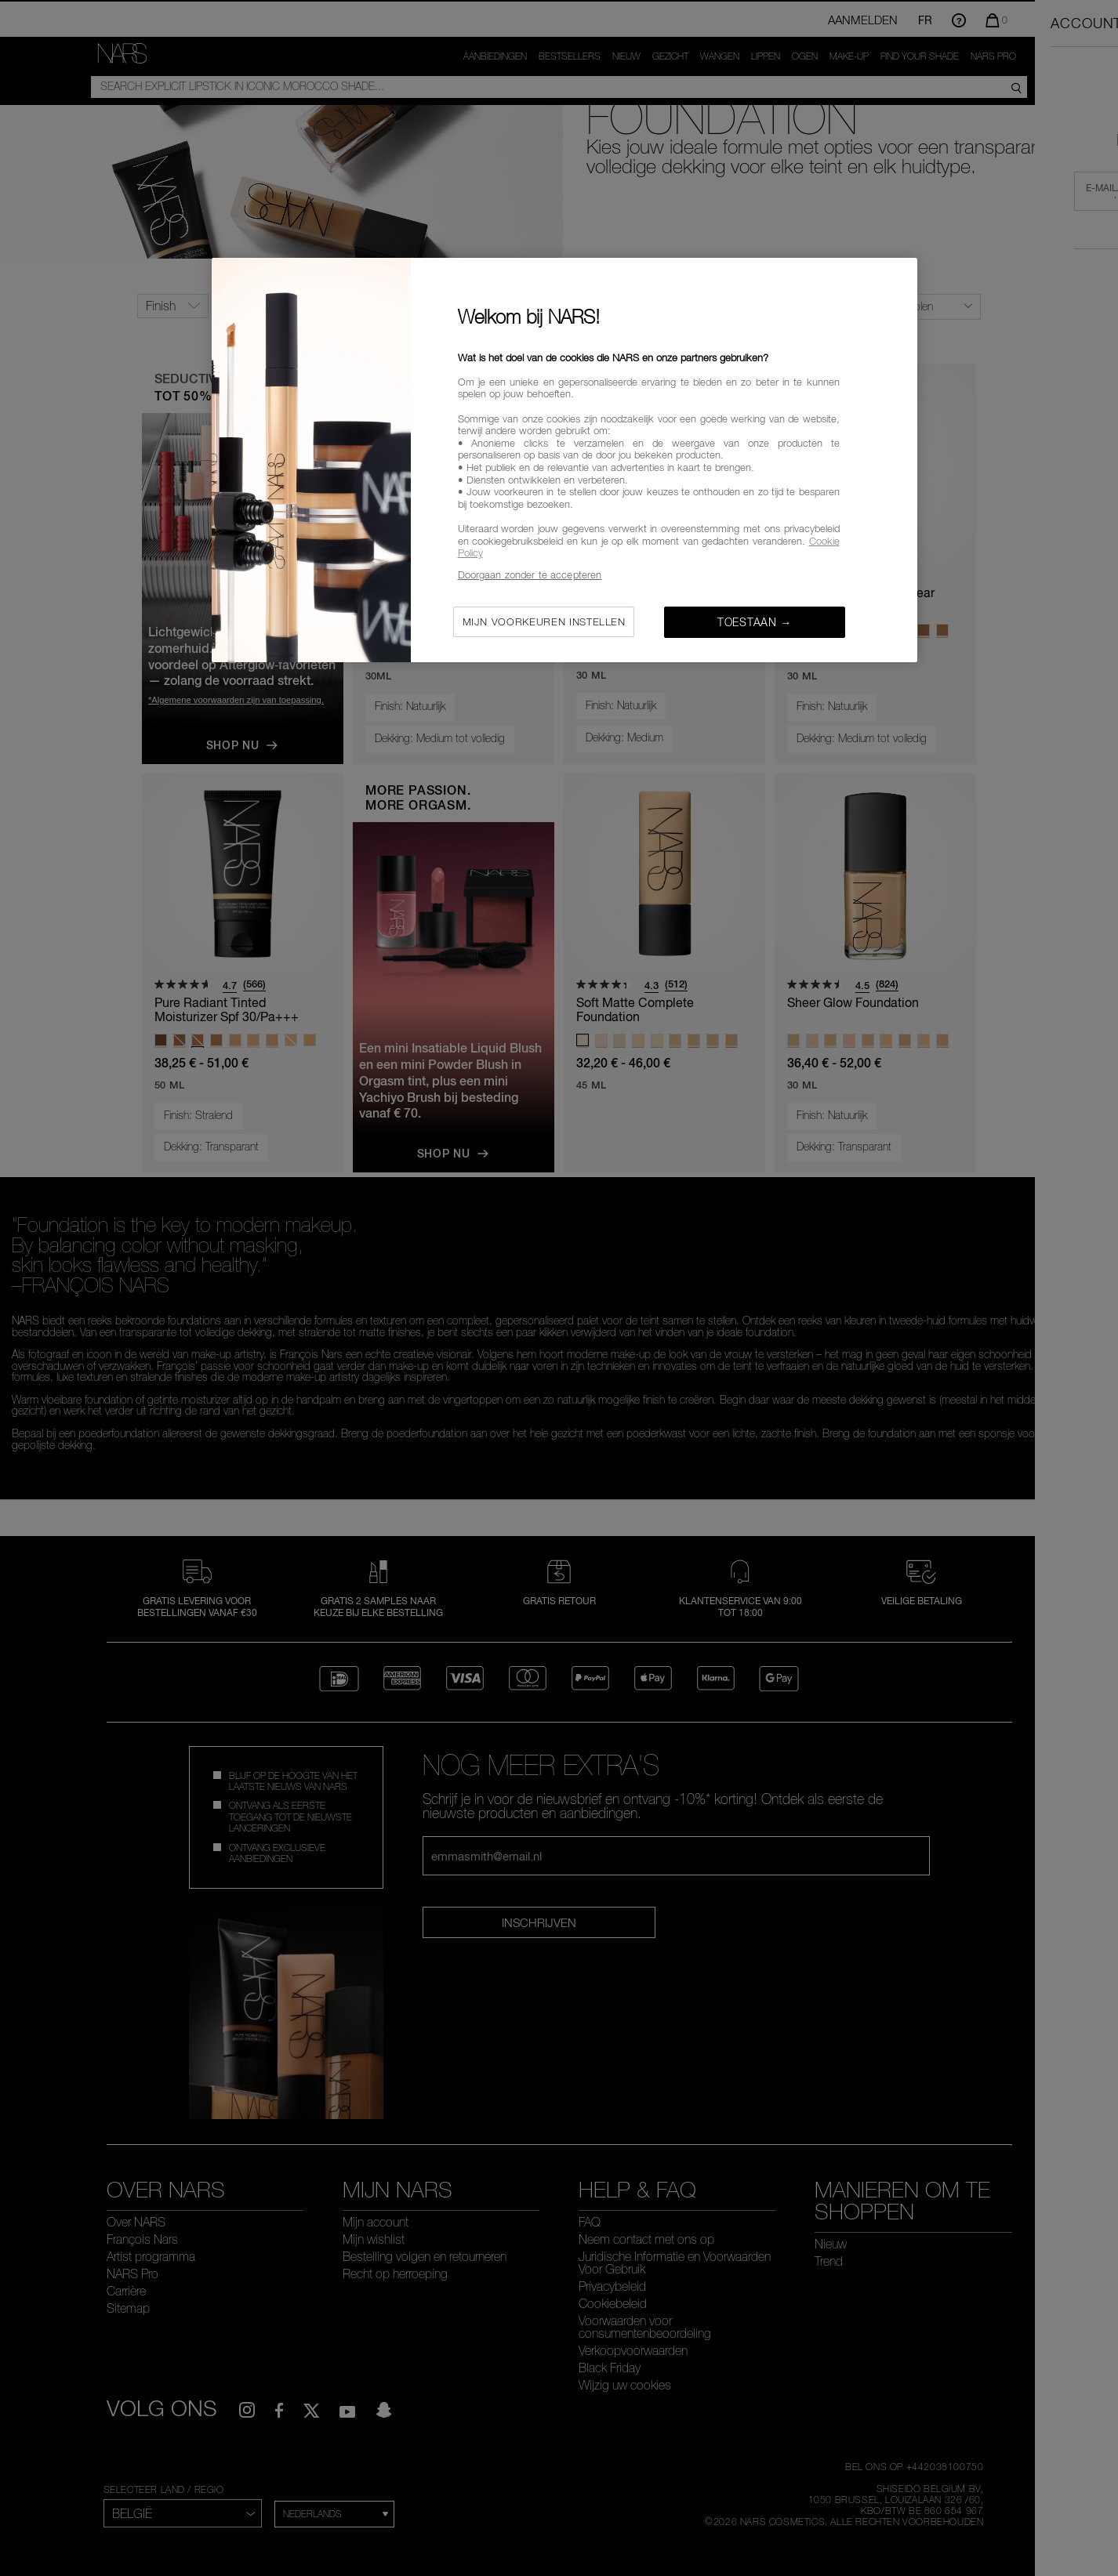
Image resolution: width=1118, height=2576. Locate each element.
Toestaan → (754, 622)
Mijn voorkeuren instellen (544, 621)
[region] (564, 460)
